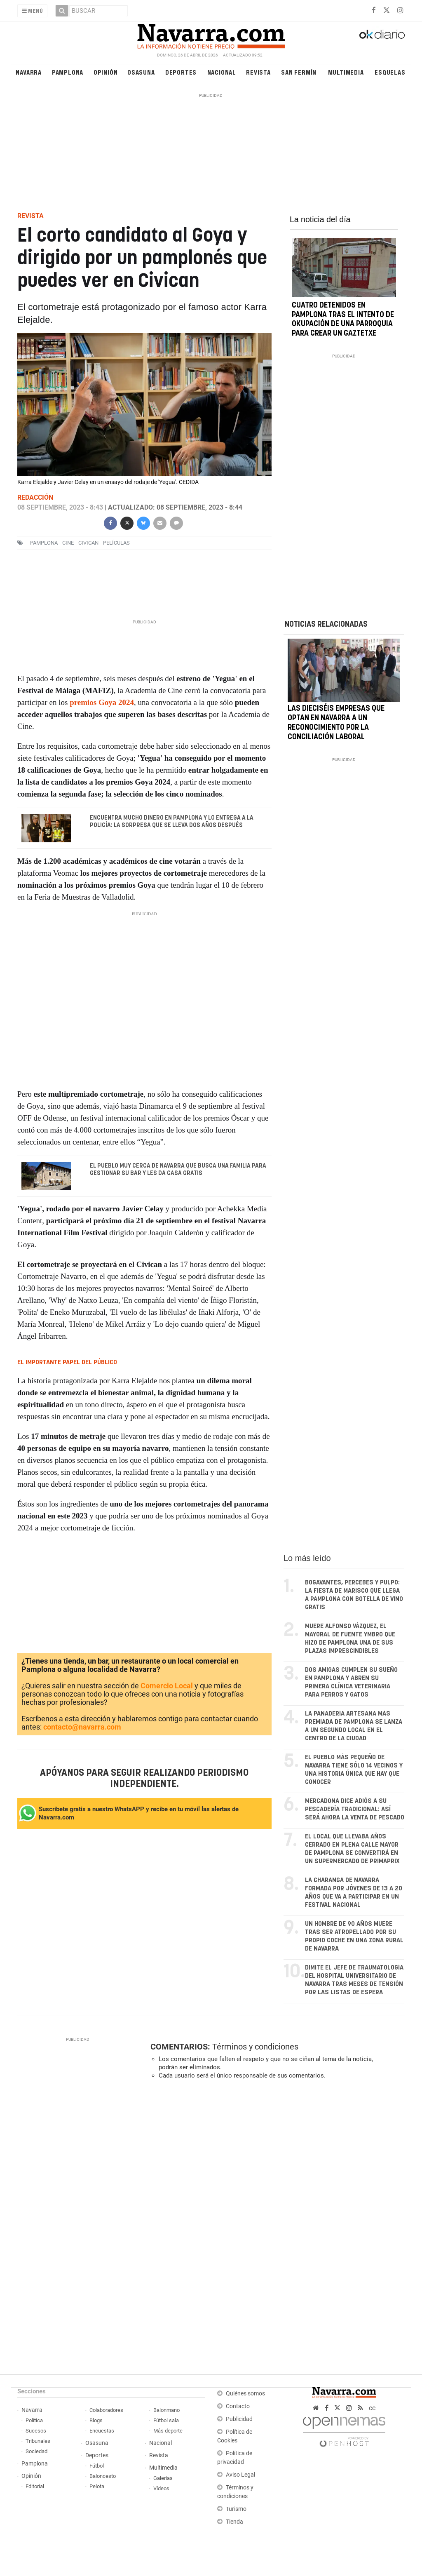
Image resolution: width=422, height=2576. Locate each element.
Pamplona (67, 72)
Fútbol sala (166, 2420)
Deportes (181, 72)
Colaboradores (106, 2410)
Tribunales (38, 2441)
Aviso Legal (240, 2474)
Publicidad (239, 2419)
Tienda (234, 2521)
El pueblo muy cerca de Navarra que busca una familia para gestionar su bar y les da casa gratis (177, 1169)
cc (372, 2408)
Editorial (35, 2486)
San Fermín (298, 72)
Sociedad (36, 2451)
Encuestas (101, 2431)
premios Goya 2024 (102, 702)
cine (68, 543)
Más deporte (168, 2431)
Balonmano (166, 2410)
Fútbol (96, 2466)
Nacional (221, 72)
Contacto (238, 2406)
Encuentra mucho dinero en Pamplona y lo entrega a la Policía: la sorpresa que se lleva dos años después (171, 821)
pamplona (44, 543)
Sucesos (36, 2431)
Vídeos (161, 2488)
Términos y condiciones (255, 2047)
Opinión (106, 72)
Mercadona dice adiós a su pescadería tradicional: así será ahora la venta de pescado (354, 1809)
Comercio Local (167, 1685)
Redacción (35, 497)
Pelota (96, 2486)
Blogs (96, 2420)
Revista (258, 72)
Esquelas (390, 72)
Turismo (236, 2509)
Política (34, 2420)
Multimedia (346, 72)
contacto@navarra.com (82, 1727)
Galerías (163, 2478)
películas (116, 543)
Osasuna (141, 72)
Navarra (29, 72)
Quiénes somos (245, 2393)
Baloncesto (102, 2476)
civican (88, 543)
